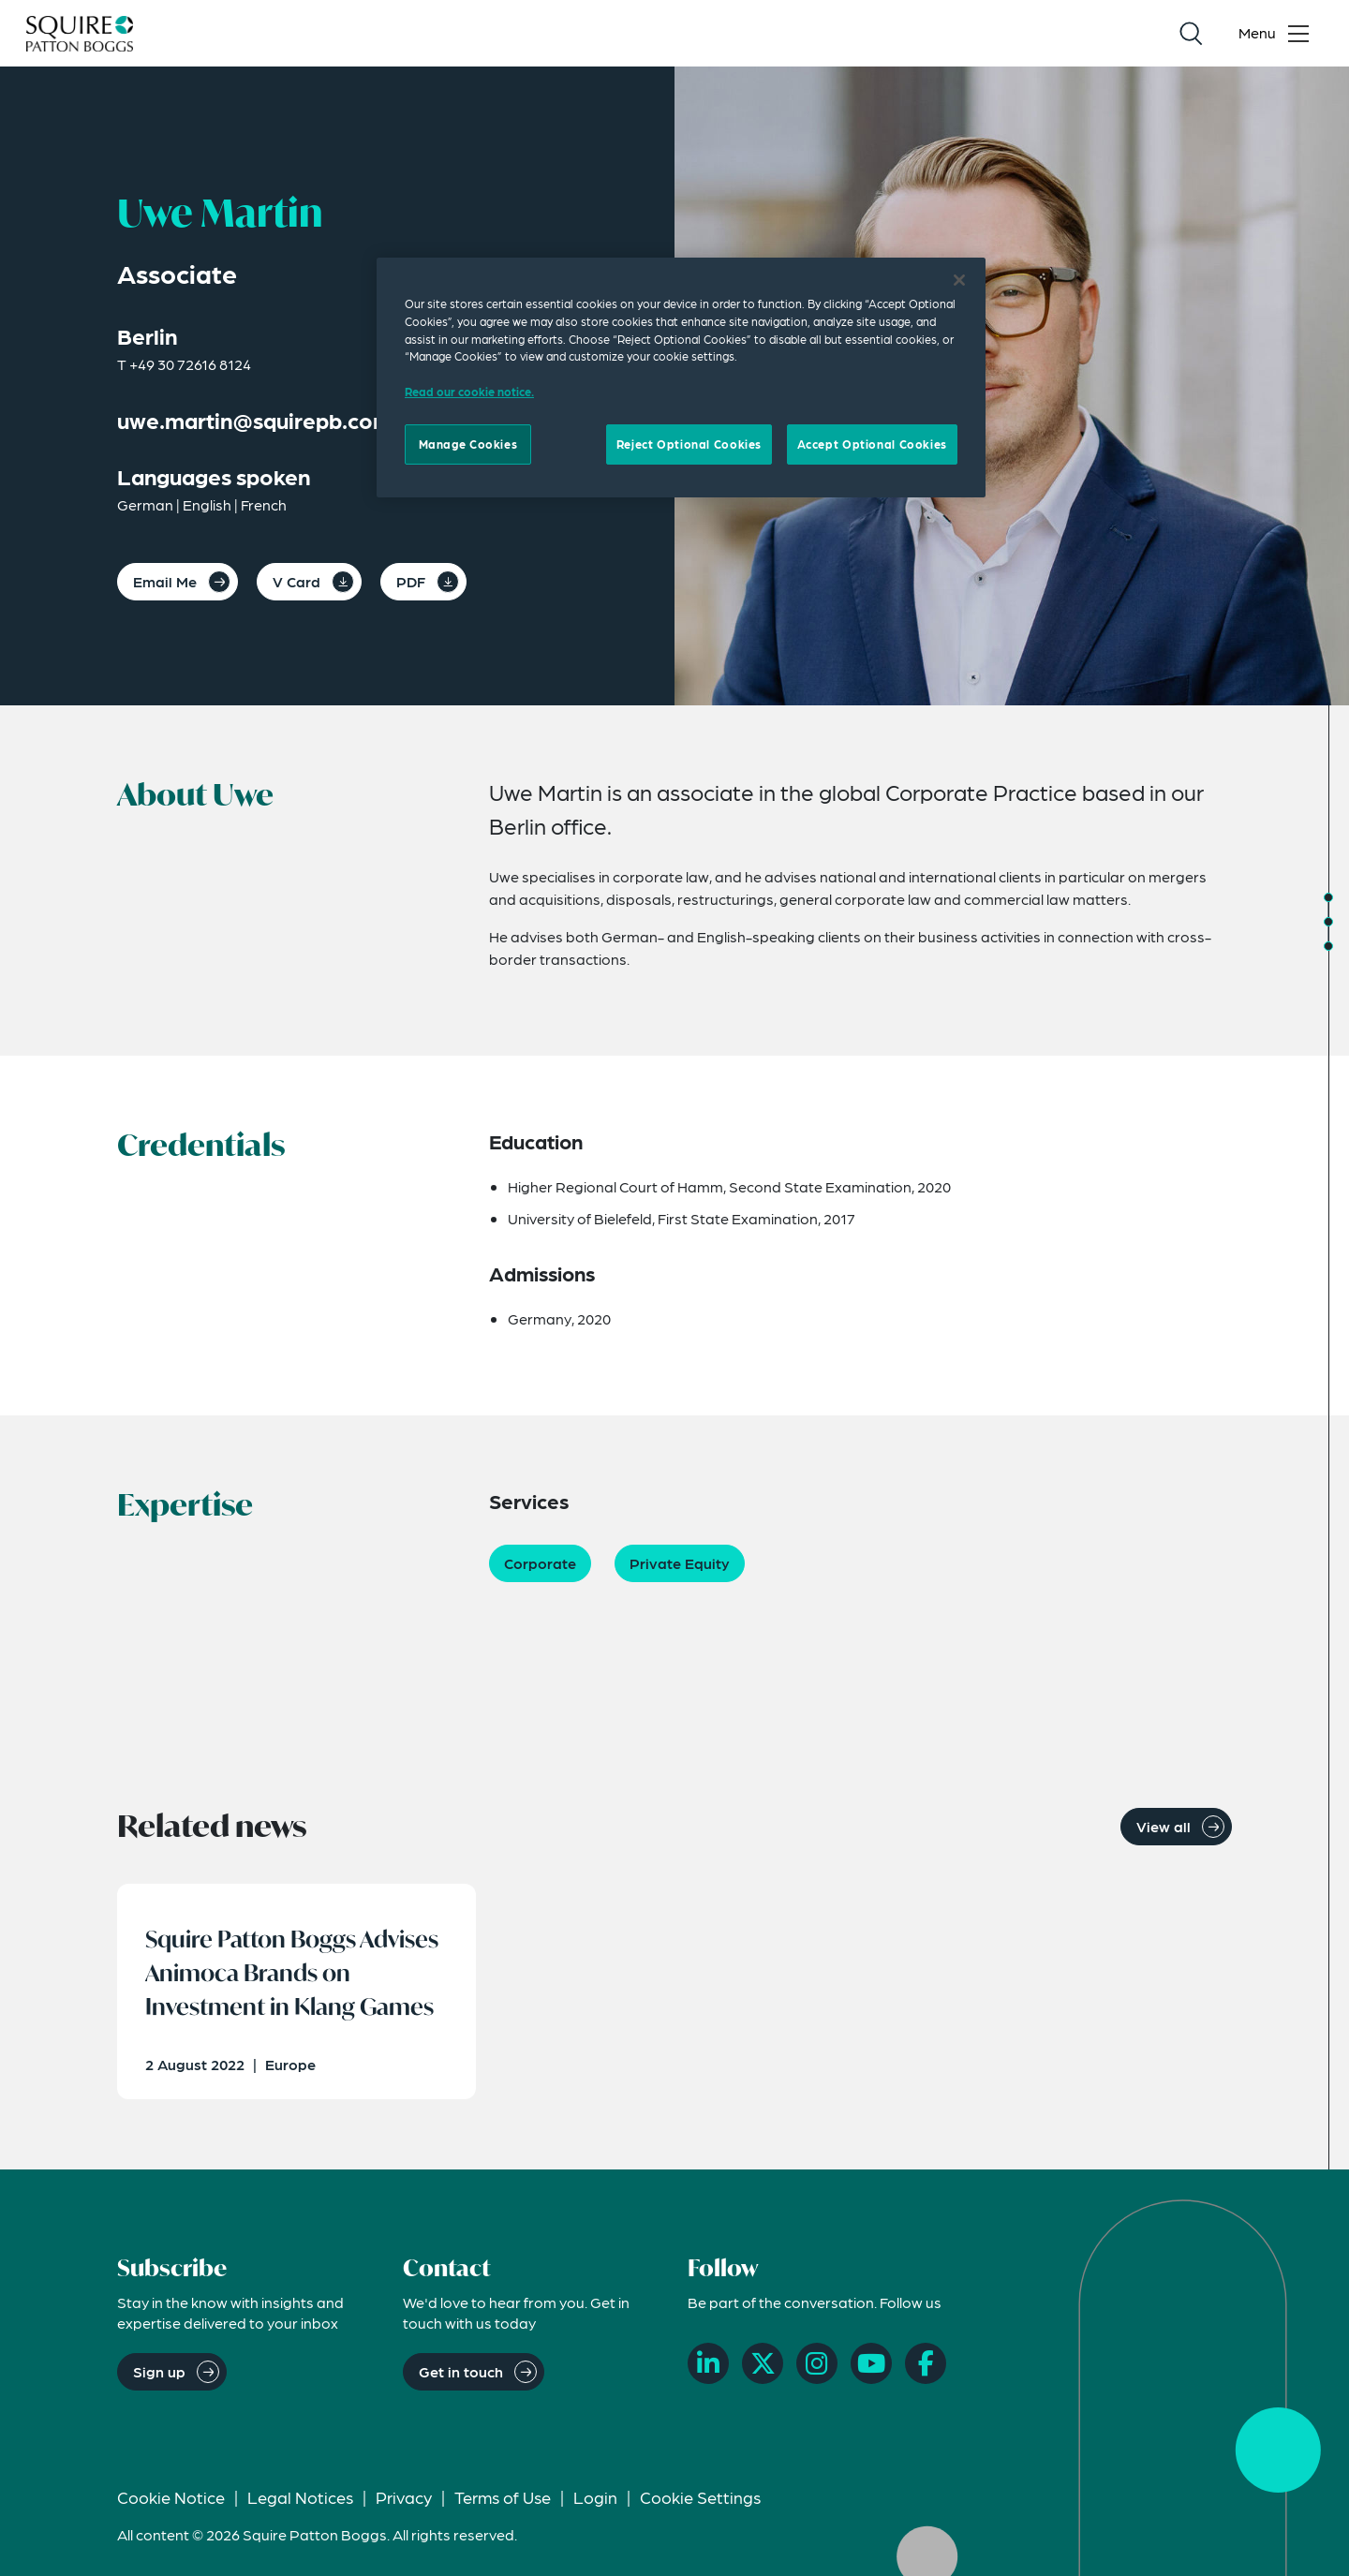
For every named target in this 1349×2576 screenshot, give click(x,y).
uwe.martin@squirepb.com (255, 420)
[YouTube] (871, 2363)
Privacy (404, 2497)
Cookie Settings (700, 2497)
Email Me (165, 581)
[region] (681, 377)
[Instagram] (817, 2363)
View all (1163, 1826)
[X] (762, 2363)
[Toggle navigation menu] (1278, 33)
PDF (410, 581)
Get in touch (461, 2371)
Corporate (540, 1563)
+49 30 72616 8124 (190, 364)
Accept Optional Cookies (872, 444)
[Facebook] (925, 2363)
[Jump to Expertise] (1328, 946)
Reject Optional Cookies (689, 444)
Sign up (159, 2371)
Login (595, 2497)
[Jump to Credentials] (1328, 921)
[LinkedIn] (708, 2363)
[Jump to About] (1328, 897)
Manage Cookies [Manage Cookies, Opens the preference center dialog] (468, 444)
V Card (296, 581)
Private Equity (680, 1563)
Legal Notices (300, 2497)
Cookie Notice (171, 2497)
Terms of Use (502, 2497)
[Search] (1190, 33)
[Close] (959, 280)
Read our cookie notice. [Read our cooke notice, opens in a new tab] (469, 391)
